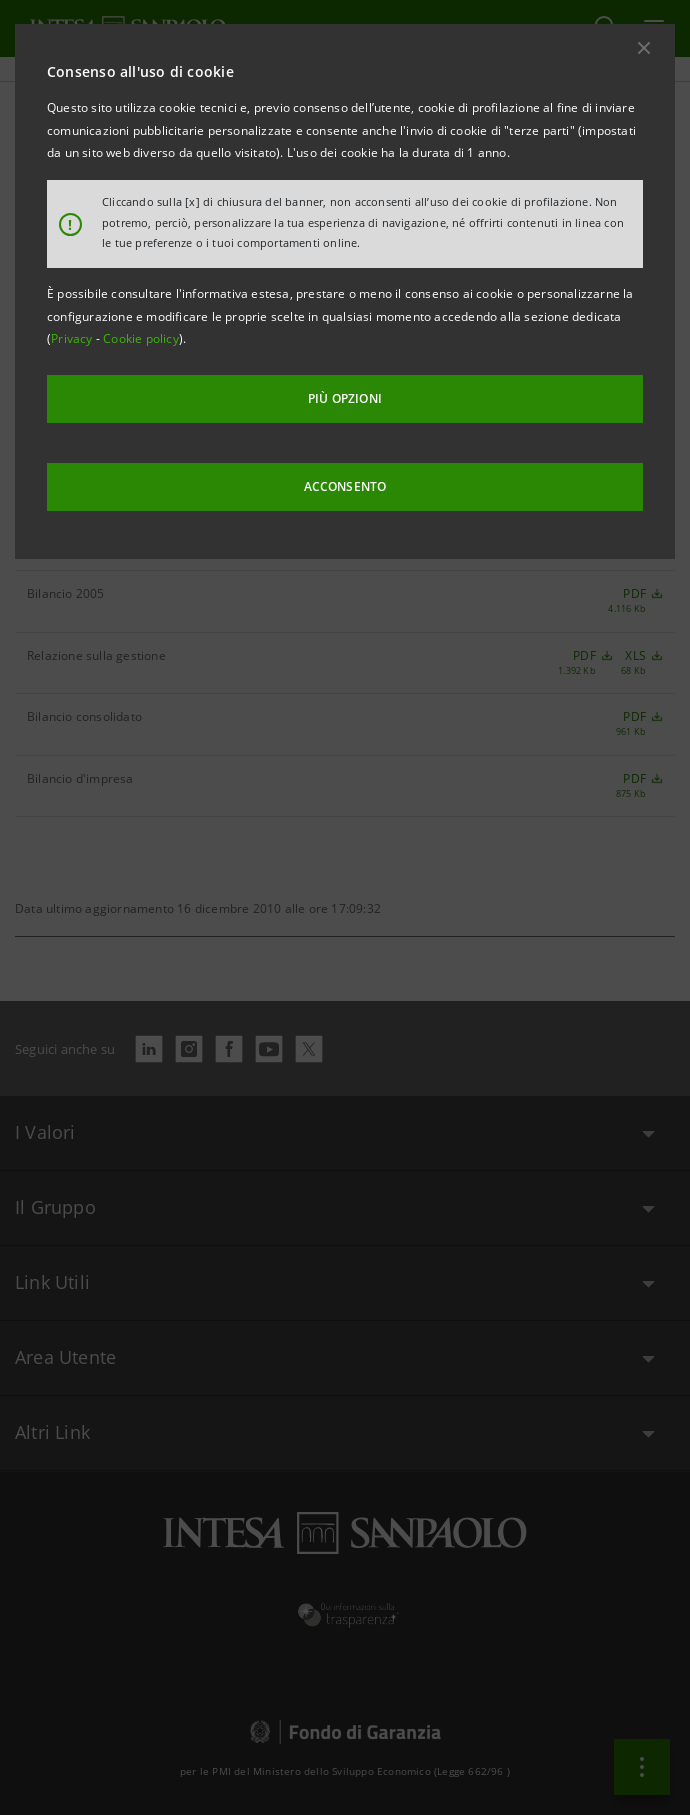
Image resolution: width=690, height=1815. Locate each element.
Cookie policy (141, 338)
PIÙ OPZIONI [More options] (345, 398)
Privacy (73, 338)
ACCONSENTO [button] (345, 486)
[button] (644, 48)
